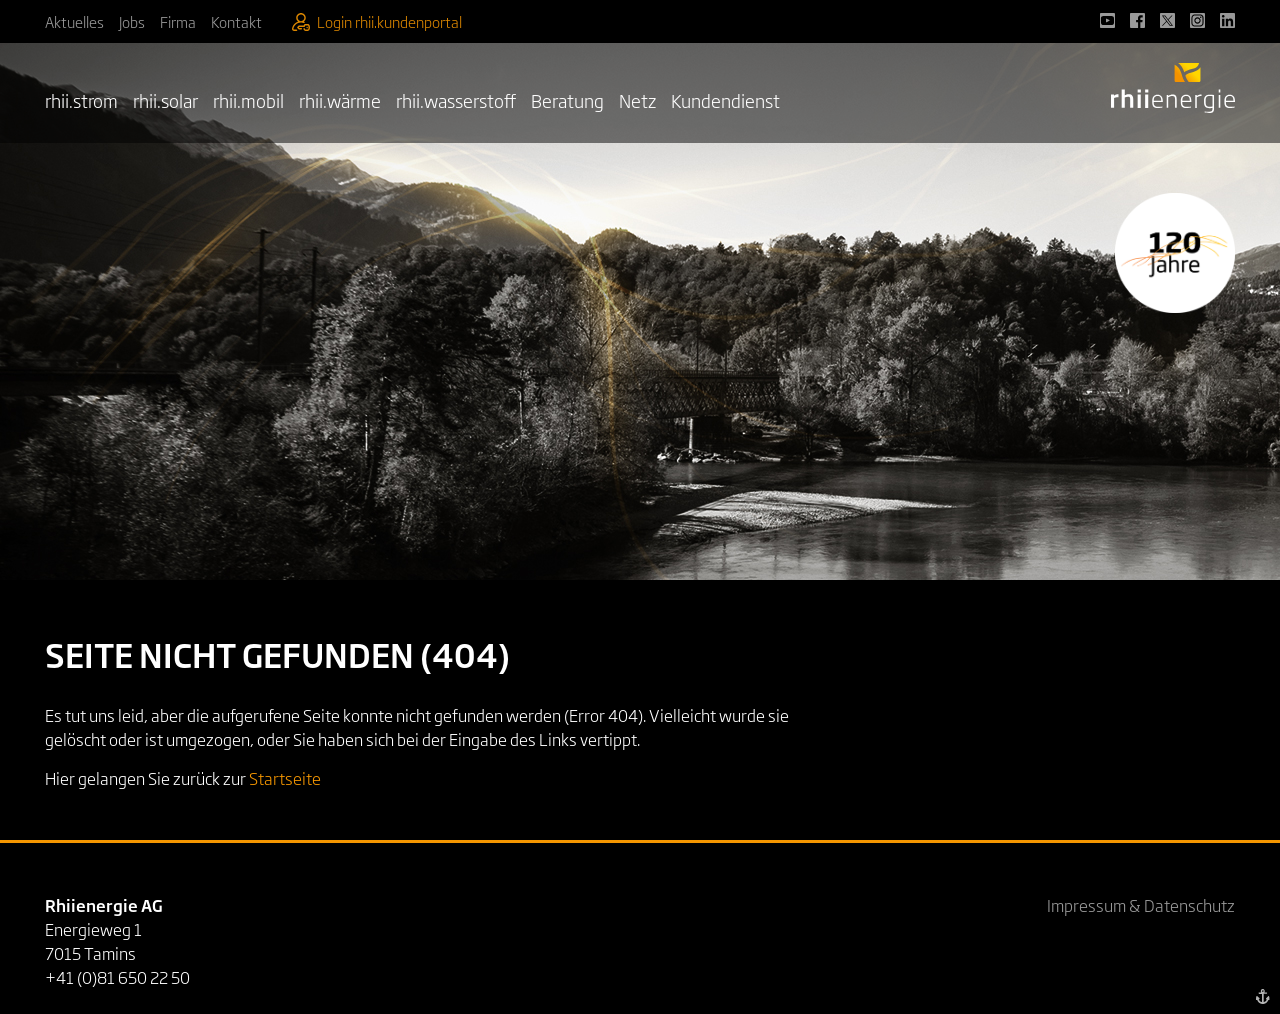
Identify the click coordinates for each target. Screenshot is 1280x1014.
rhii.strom (81, 100)
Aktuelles (74, 21)
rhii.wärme (340, 100)
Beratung (567, 100)
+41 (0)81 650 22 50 (117, 977)
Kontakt (236, 21)
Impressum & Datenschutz (1141, 905)
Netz (637, 100)
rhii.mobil (248, 100)
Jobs (132, 21)
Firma (178, 21)
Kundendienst (725, 100)
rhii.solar (165, 100)
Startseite (285, 778)
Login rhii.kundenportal (377, 21)
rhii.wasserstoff (456, 100)
